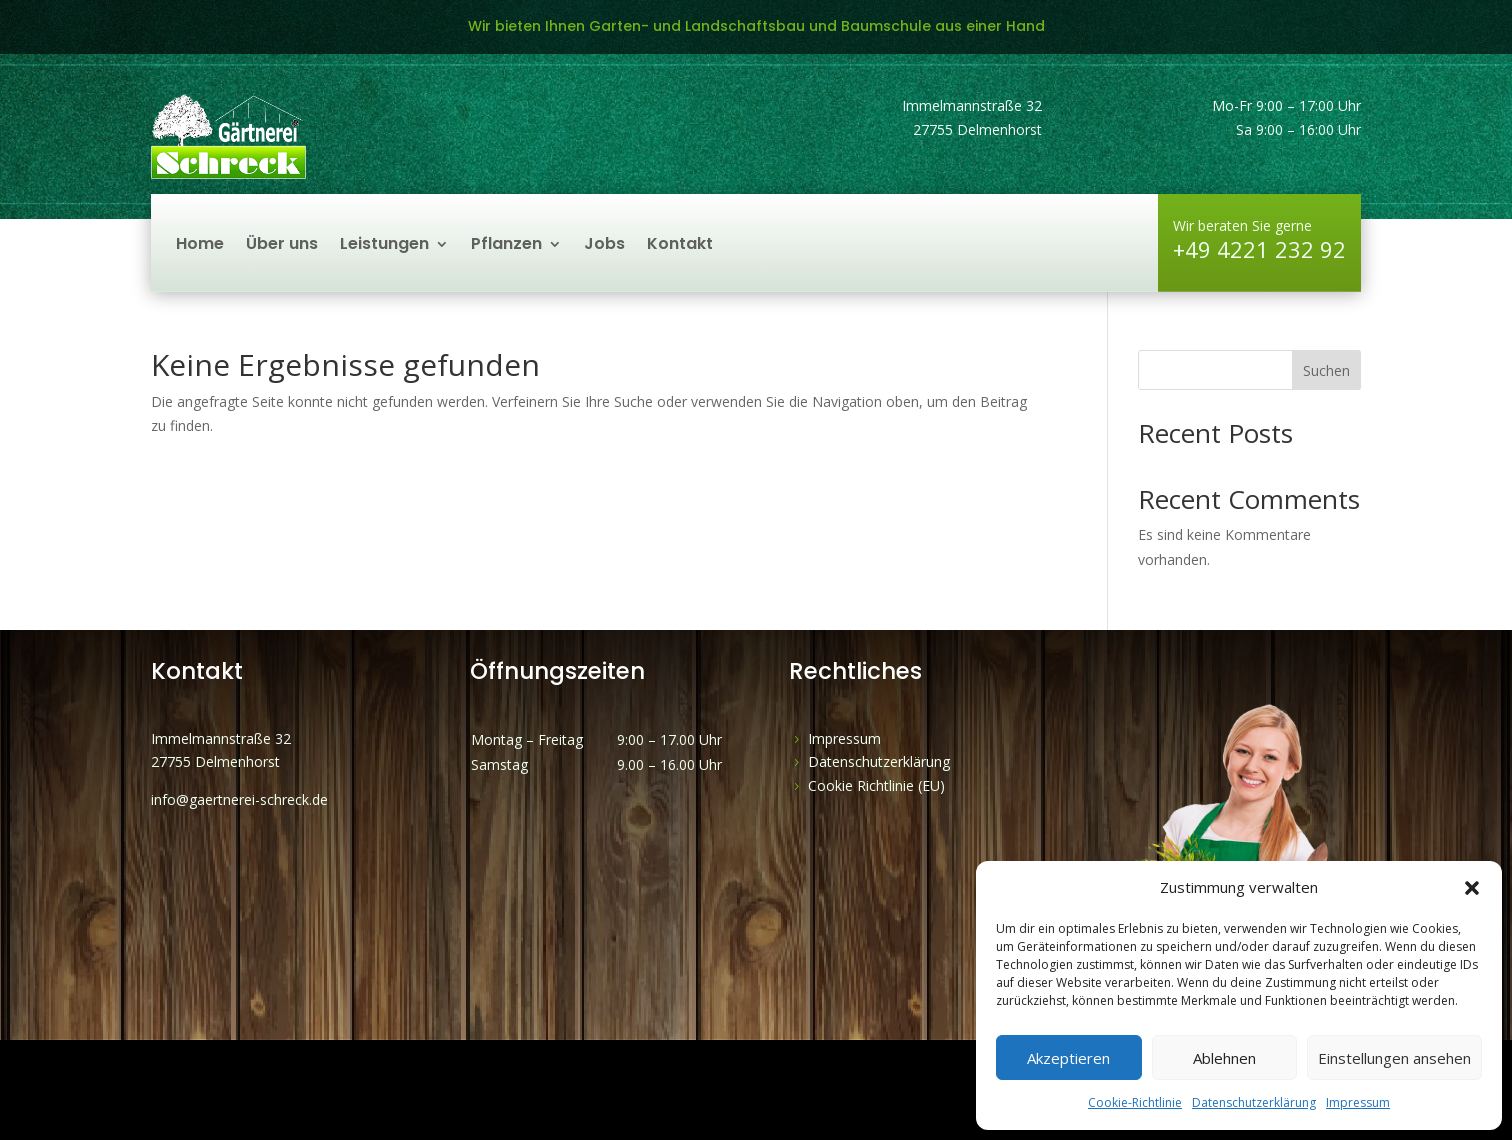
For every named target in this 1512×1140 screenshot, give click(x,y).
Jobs (604, 246)
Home (200, 246)
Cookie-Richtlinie (1135, 1102)
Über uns (282, 246)
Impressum (1358, 1102)
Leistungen (384, 246)
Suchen (1326, 370)
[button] (1472, 888)
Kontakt (680, 246)
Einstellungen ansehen (1394, 1058)
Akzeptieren (1068, 1058)
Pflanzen (506, 246)
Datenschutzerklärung (1254, 1102)
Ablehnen (1224, 1058)
